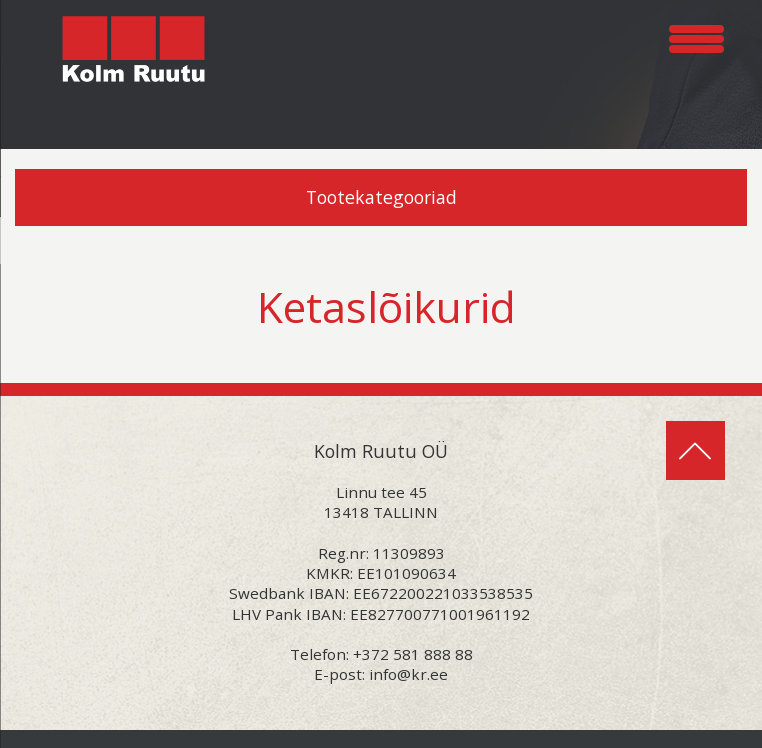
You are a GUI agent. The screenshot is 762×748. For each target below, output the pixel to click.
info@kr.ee (408, 674)
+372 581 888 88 (413, 654)
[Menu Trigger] (696, 35)
